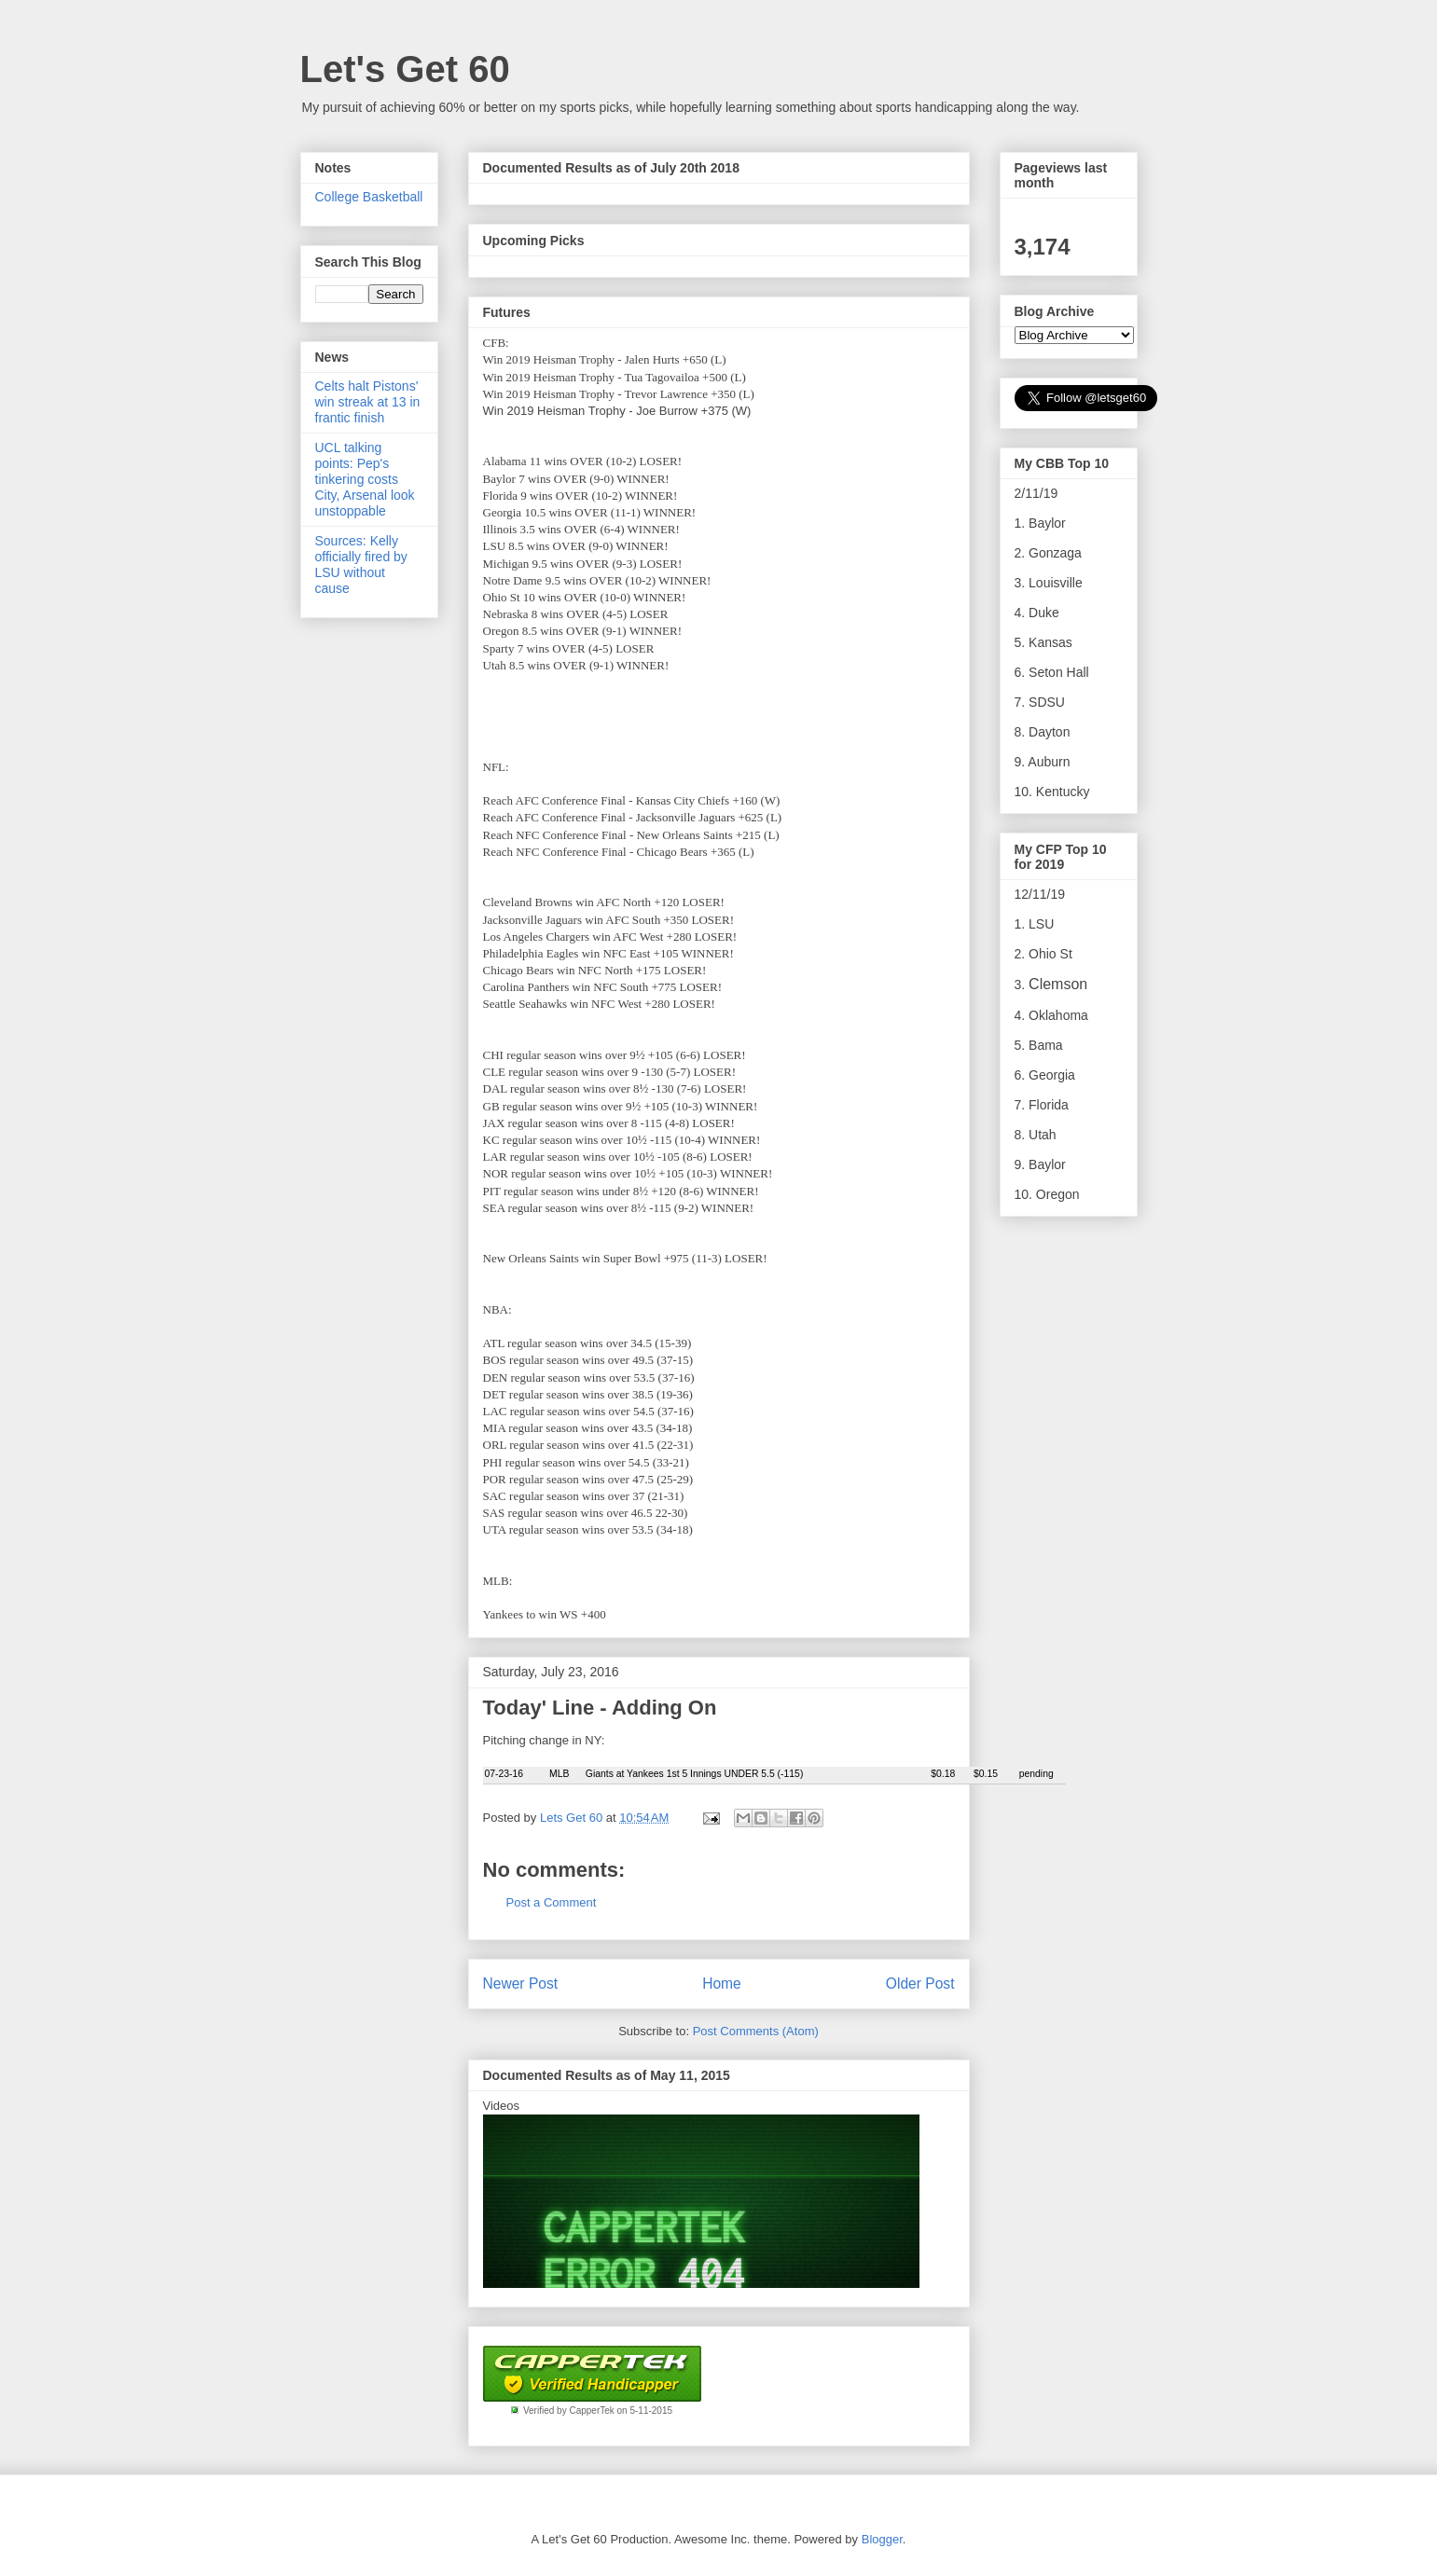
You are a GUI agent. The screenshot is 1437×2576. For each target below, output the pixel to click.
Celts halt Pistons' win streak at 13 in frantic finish (368, 402)
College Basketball (369, 196)
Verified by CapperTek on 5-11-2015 (597, 2410)
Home (721, 1983)
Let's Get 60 (405, 69)
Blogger (882, 2539)
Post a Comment (551, 1902)
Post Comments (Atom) (756, 2031)
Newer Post (521, 1983)
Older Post (920, 1983)
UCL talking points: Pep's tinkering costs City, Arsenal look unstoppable (365, 478)
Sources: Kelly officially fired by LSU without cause (361, 564)
